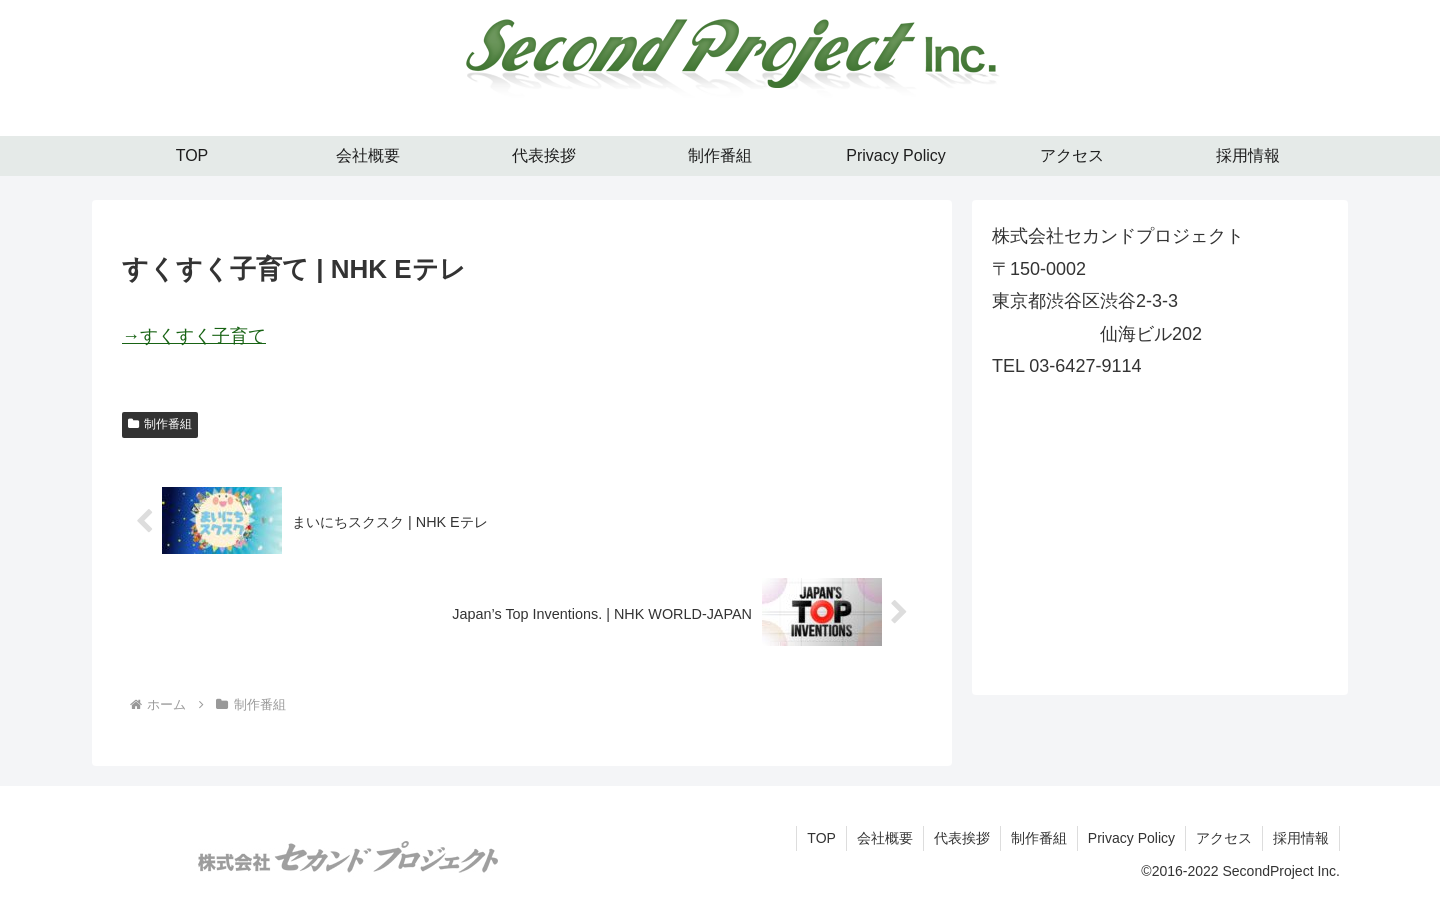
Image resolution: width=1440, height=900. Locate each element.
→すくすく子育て (194, 336)
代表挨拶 (962, 838)
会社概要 (885, 838)
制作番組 (160, 424)
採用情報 (1301, 838)
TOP (821, 838)
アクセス (1224, 838)
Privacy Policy (1131, 838)
